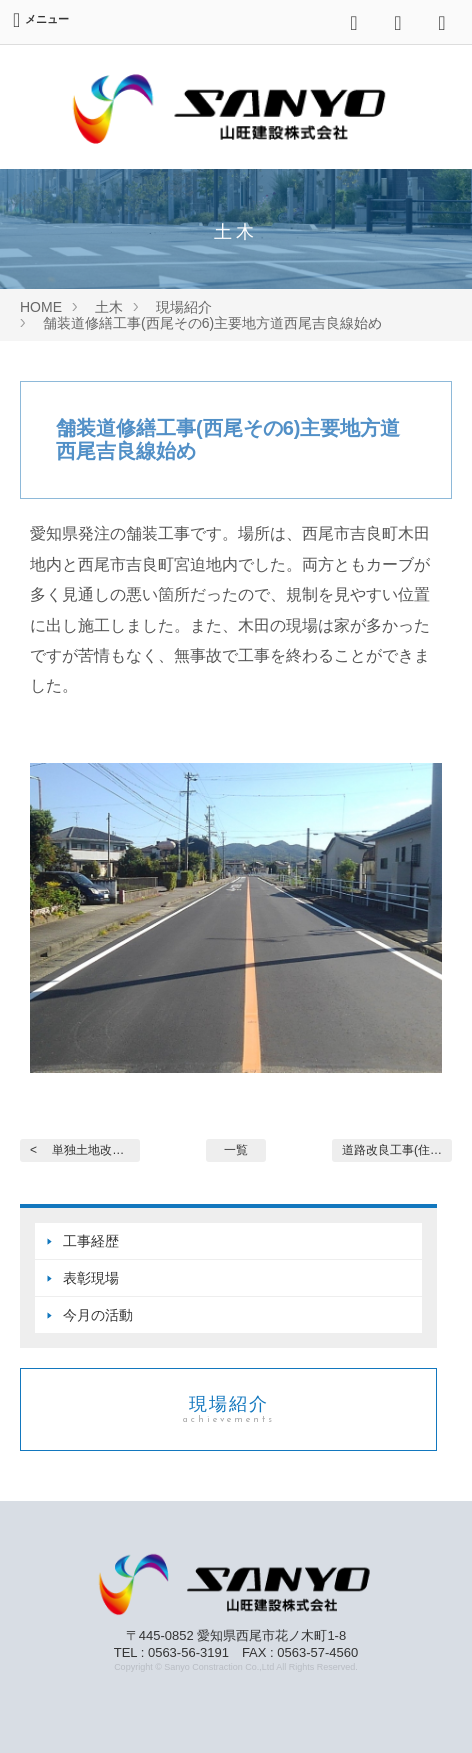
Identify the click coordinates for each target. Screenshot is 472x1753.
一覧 (236, 1150)
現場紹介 (228, 1409)
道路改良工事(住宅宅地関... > (397, 1150)
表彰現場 (91, 1278)
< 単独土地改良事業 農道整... (85, 1150)
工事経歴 (91, 1241)
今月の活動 (98, 1315)
